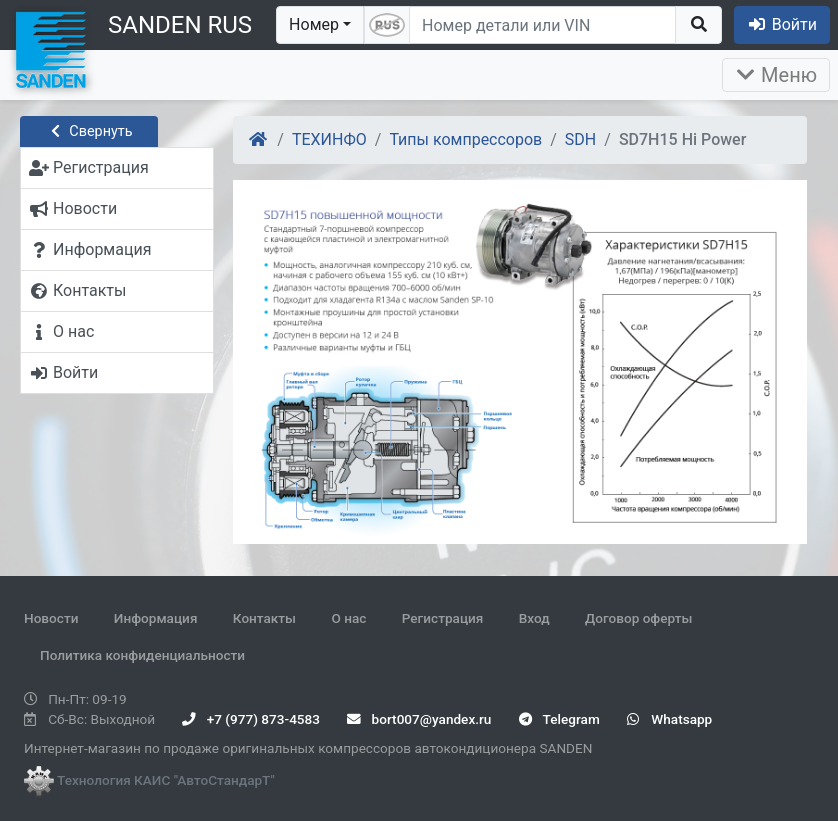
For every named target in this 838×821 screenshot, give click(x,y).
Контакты (264, 618)
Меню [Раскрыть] (776, 75)
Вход (534, 618)
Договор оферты (638, 618)
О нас (348, 618)
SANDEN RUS (180, 25)
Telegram (559, 719)
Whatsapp (669, 719)
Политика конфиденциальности (142, 655)
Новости (51, 618)
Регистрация (443, 618)
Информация (156, 618)
